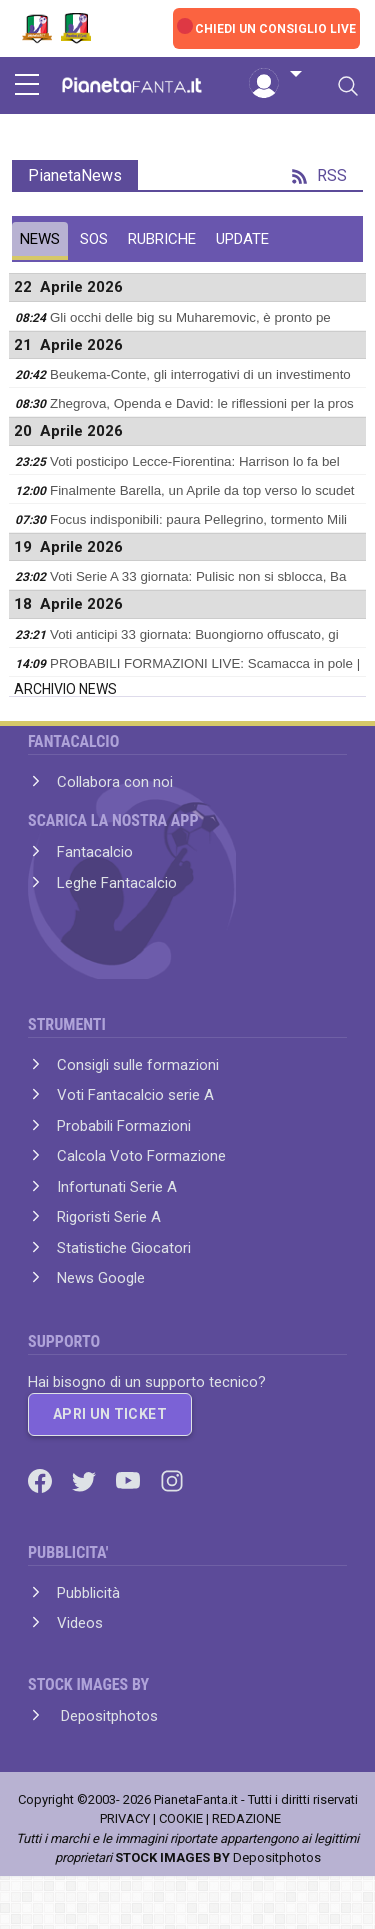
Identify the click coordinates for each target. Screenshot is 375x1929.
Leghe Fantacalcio (117, 883)
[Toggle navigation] (348, 86)
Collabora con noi (115, 782)
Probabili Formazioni (124, 1126)
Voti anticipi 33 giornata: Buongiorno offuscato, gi (194, 634)
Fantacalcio (95, 852)
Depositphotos (107, 1716)
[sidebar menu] (27, 86)
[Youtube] (130, 1480)
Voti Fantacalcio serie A (135, 1095)
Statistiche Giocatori (124, 1248)
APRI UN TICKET (110, 1414)
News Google (101, 1278)
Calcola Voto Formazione (141, 1156)
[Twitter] (86, 1480)
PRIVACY (125, 1818)
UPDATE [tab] (242, 239)
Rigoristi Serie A (109, 1217)
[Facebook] (42, 1480)
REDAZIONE (246, 1818)
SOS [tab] (94, 239)
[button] (275, 75)
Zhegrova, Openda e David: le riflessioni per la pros (202, 403)
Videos (80, 1623)
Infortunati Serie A (117, 1187)
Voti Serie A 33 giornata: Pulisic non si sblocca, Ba (198, 576)
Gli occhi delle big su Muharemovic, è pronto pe (190, 317)
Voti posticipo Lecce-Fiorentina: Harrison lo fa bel (195, 461)
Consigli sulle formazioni (138, 1065)
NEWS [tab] (40, 239)
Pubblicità (88, 1593)
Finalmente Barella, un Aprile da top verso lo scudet (202, 490)
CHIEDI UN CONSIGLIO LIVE (275, 29)
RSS (319, 175)
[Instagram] (172, 1480)
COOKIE (181, 1818)
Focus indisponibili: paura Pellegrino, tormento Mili (198, 519)
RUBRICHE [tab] (162, 239)
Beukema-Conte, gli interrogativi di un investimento (200, 374)
